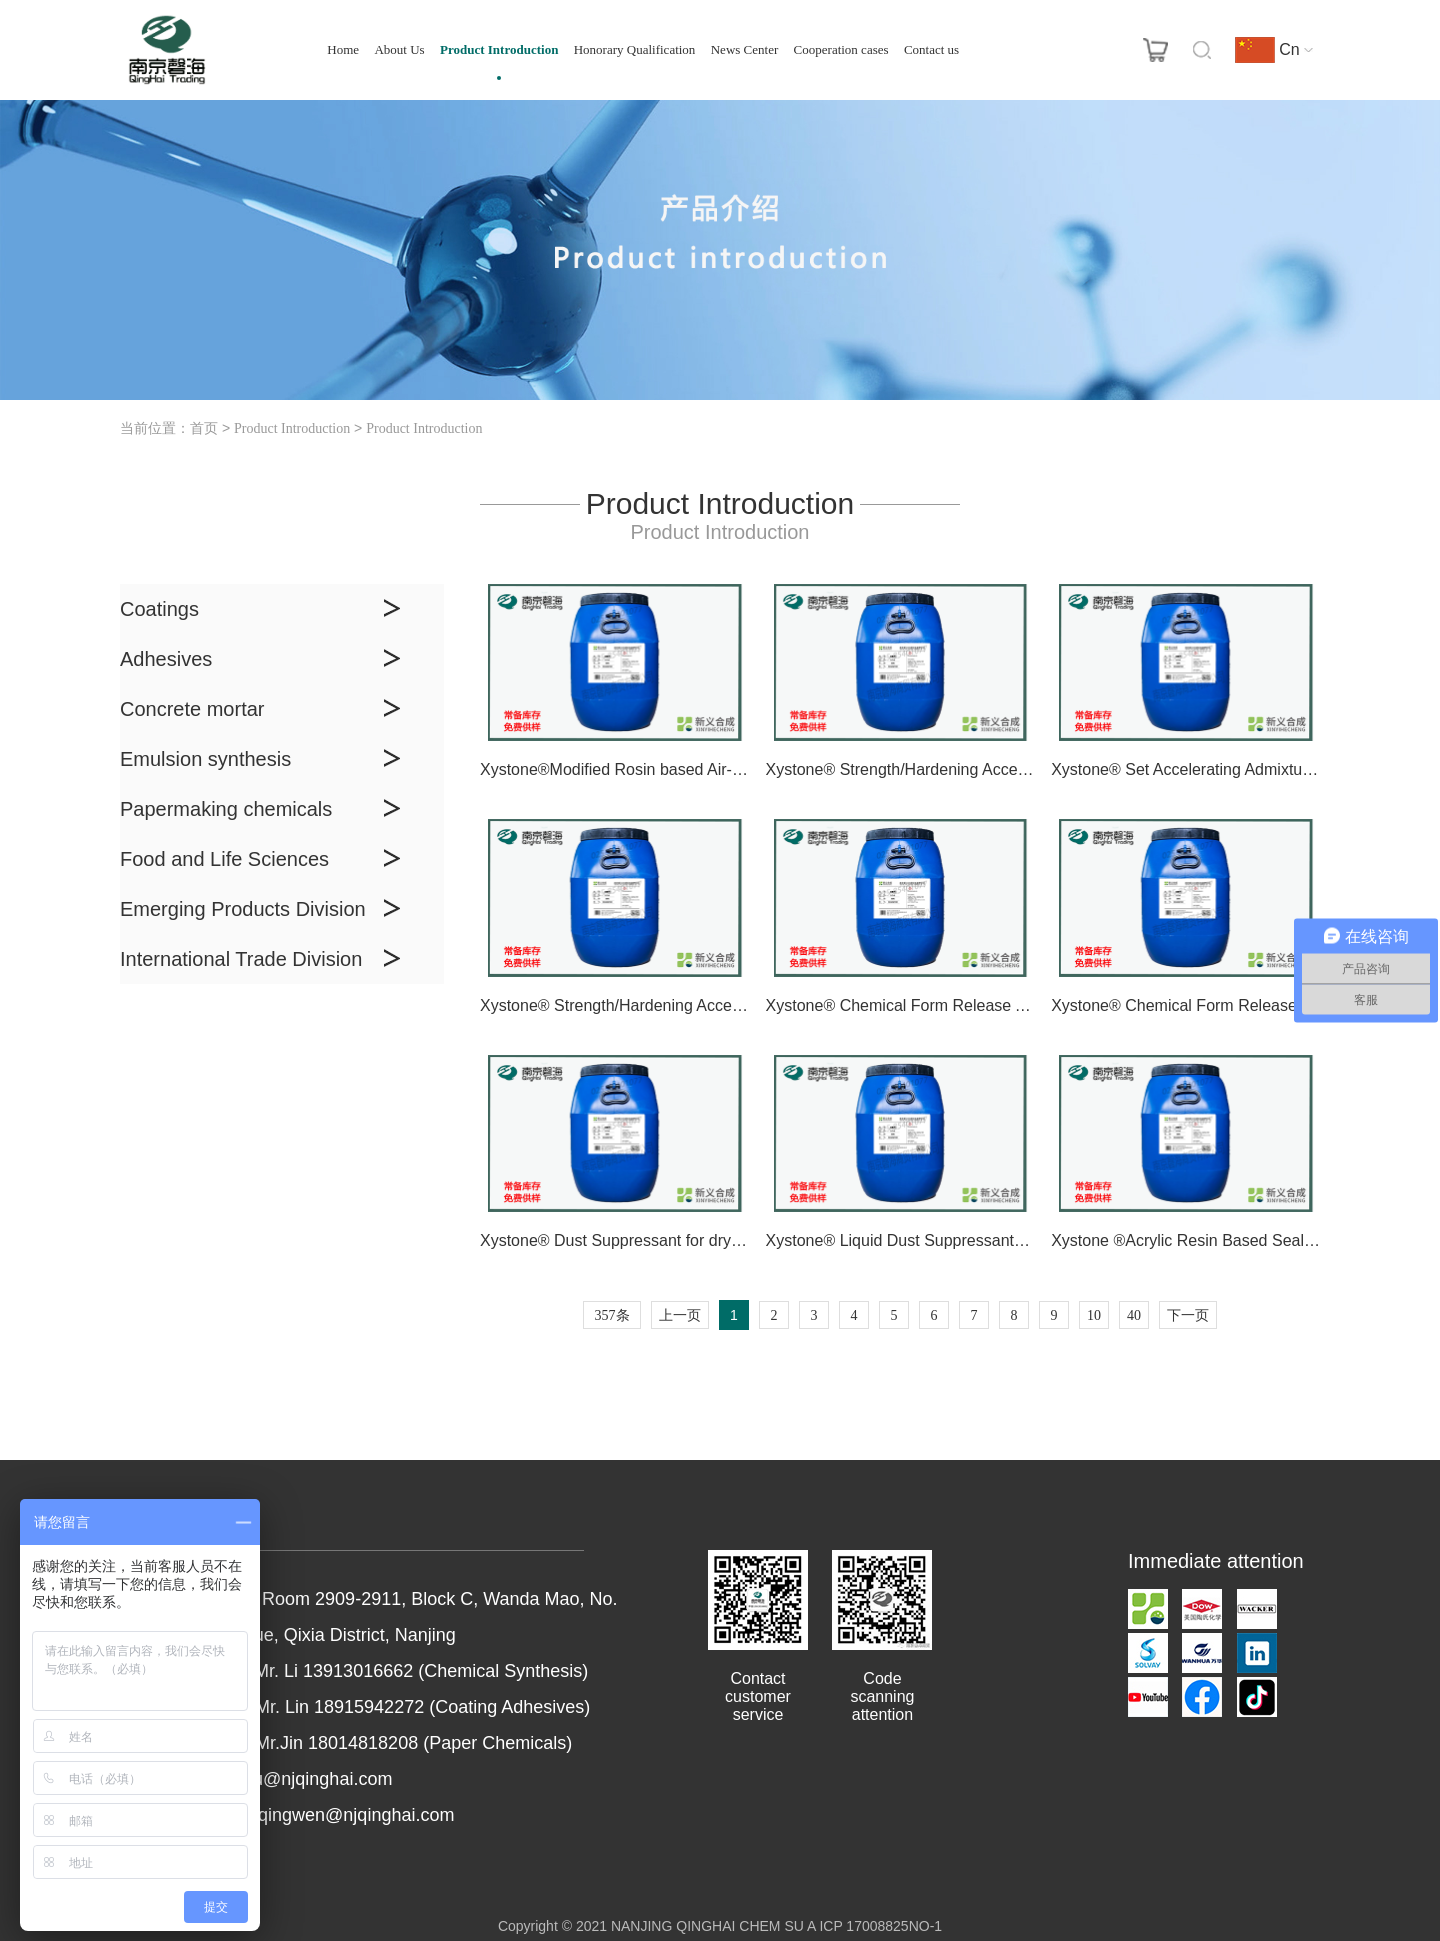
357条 (612, 1315)
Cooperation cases (841, 49)
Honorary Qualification (635, 49)
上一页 (680, 1315)
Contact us (931, 49)
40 (1134, 1315)
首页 (204, 428)
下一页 (1188, 1315)
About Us (399, 49)
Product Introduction (499, 49)
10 (1094, 1315)
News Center (745, 49)
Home (343, 49)
